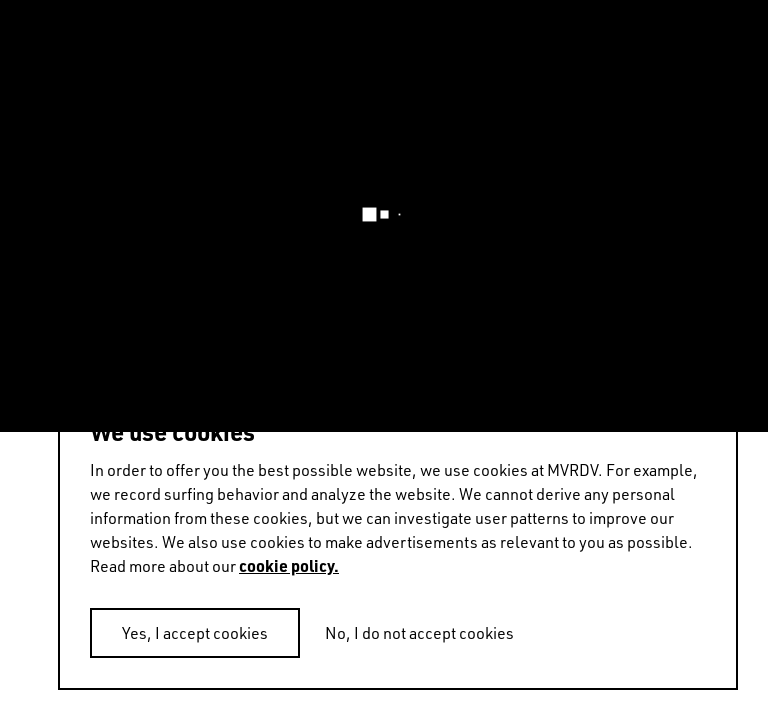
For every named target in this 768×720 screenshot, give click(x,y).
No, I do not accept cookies (419, 633)
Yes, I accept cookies (195, 633)
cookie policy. (289, 565)
